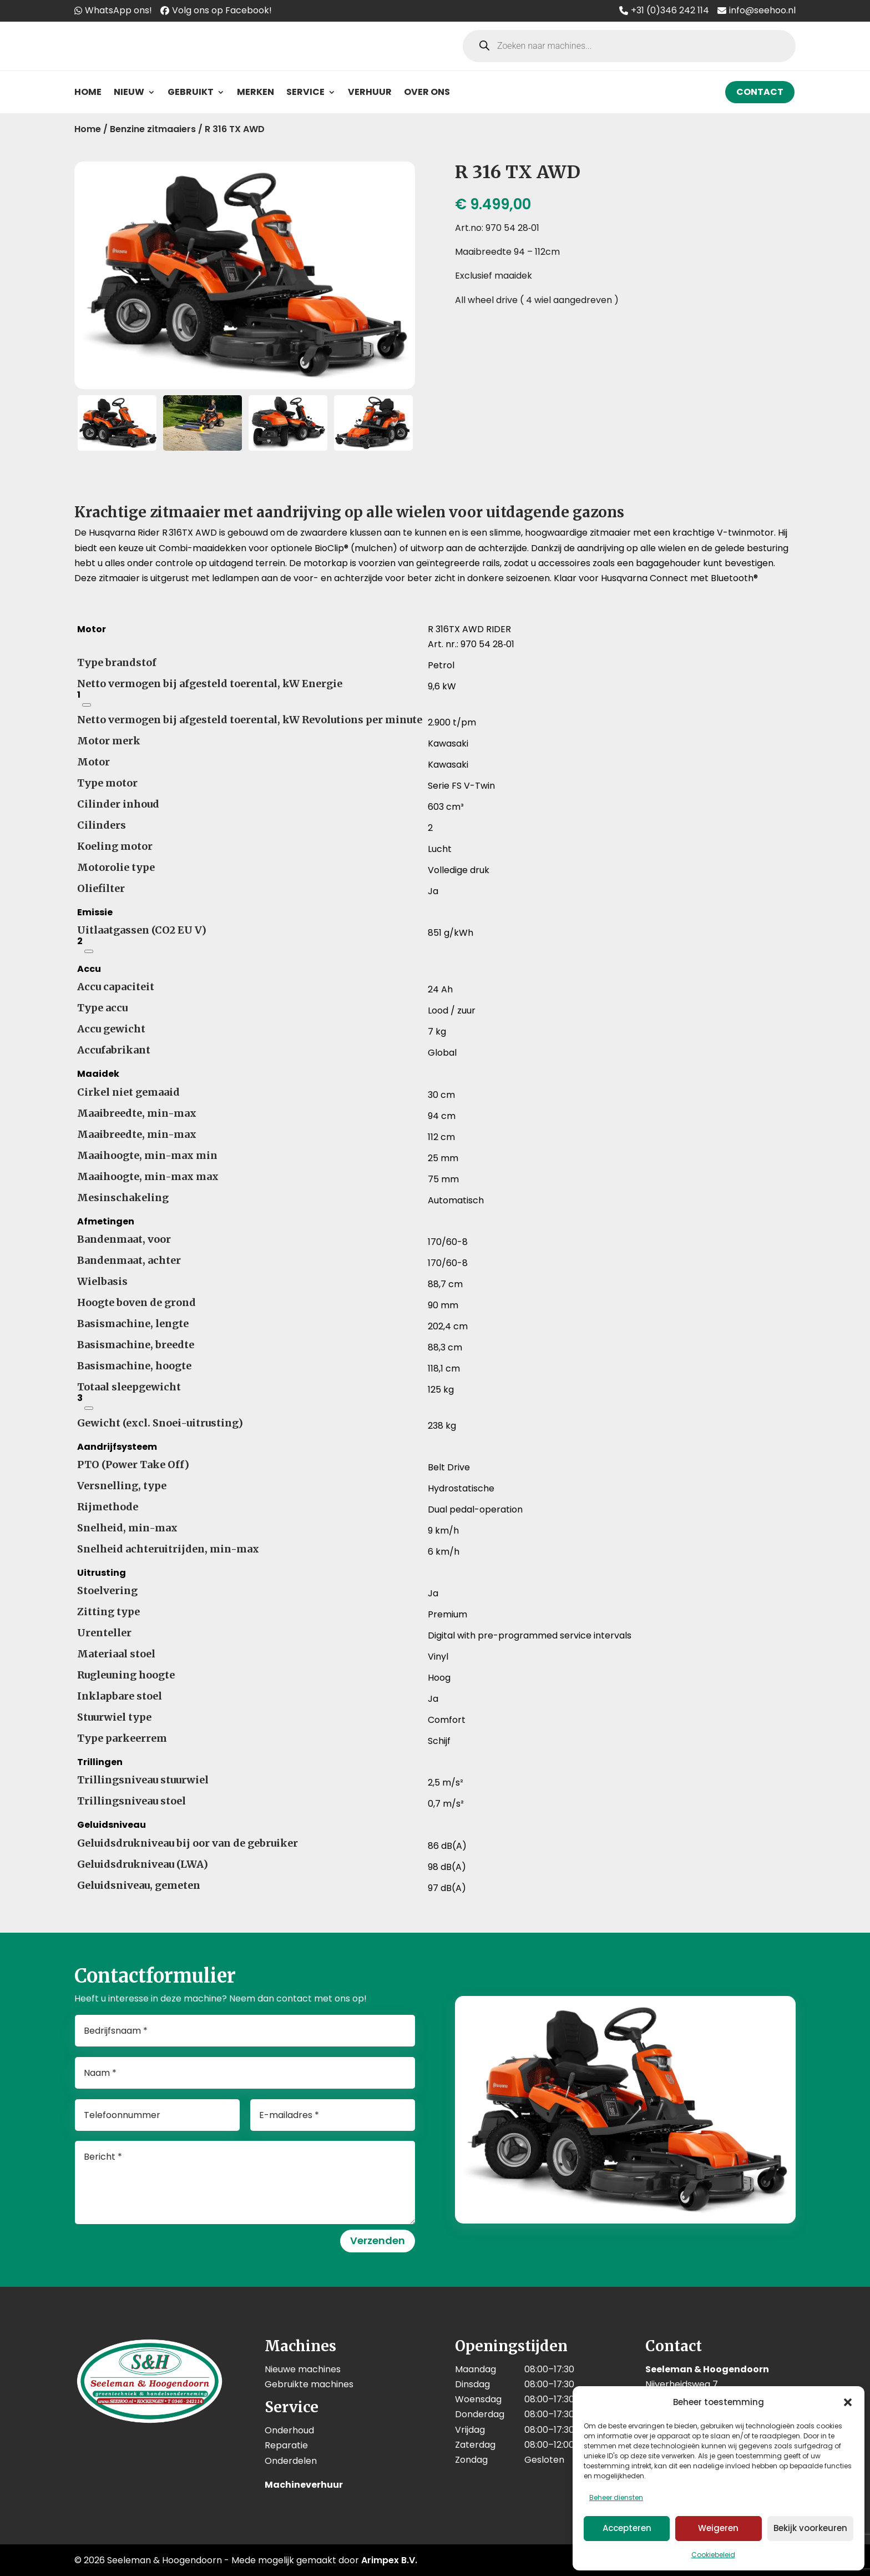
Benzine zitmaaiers (153, 129)
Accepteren (627, 2528)
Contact (759, 91)
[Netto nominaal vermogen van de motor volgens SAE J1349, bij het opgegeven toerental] (86, 705)
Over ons (427, 91)
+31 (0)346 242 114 (670, 10)
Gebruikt (191, 91)
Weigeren (718, 2528)
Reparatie (286, 2445)
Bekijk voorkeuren (810, 2528)
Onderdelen (291, 2460)
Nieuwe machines (303, 2369)
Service (305, 91)
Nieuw (129, 91)
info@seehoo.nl (762, 10)
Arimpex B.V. (389, 2560)
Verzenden (377, 2240)
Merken (255, 91)
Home (88, 91)
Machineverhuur (304, 2484)
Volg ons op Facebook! (222, 10)
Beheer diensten (616, 2497)
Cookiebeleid (713, 2554)
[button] (847, 2402)
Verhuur (370, 91)
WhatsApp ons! (118, 10)
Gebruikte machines (309, 2384)
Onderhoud (289, 2430)
